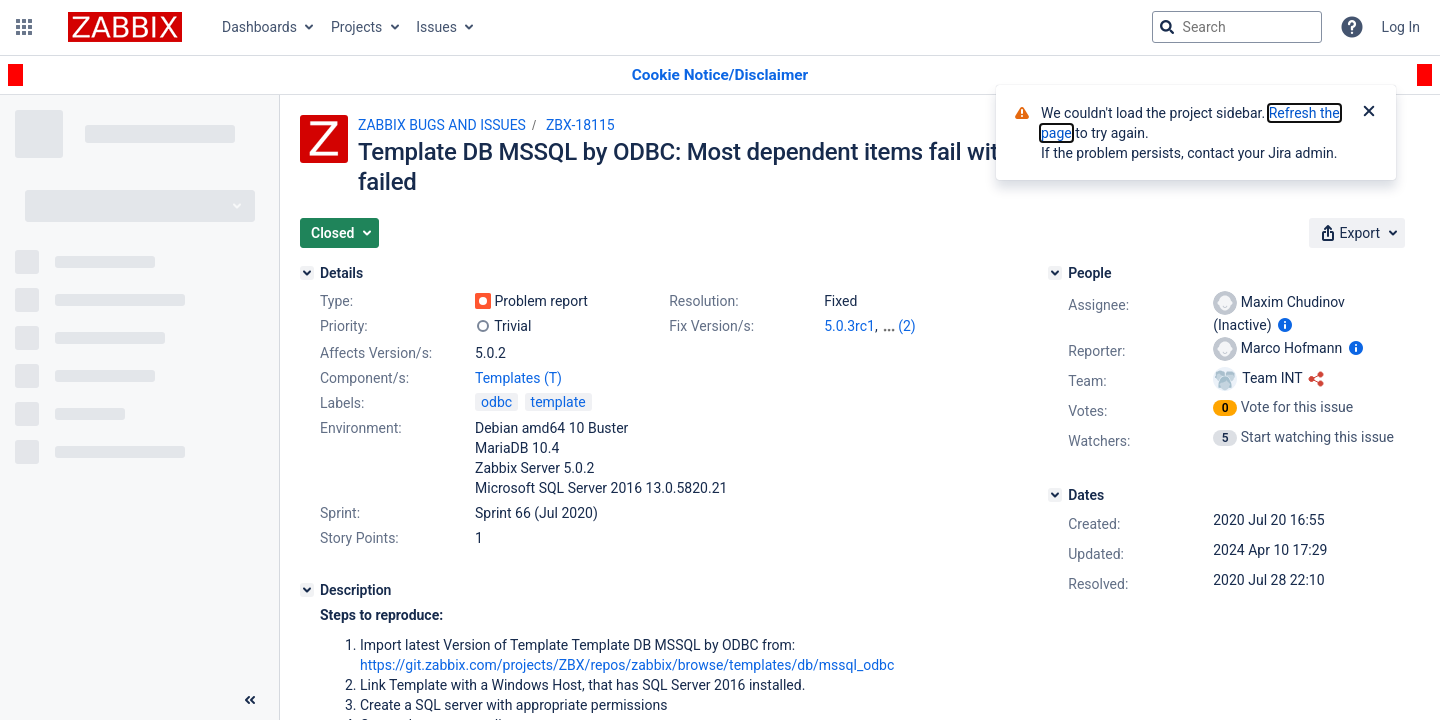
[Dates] (1055, 495)
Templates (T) (518, 378)
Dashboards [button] (259, 27)
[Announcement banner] (720, 75)
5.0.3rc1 (849, 326)
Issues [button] (436, 27)
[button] (24, 27)
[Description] (307, 590)
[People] (1055, 273)
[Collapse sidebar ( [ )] (250, 700)
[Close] (1369, 113)
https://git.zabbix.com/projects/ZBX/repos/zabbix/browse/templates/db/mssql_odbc (627, 665)
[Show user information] (1285, 325)
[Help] (1352, 27)
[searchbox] (1237, 27)
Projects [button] (356, 27)
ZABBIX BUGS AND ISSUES (442, 125)
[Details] (307, 273)
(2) (907, 326)
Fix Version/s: (711, 326)
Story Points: (359, 538)
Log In (1401, 27)
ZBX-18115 (580, 125)
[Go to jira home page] (125, 27)
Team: (1087, 381)
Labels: (342, 403)
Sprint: (340, 513)
